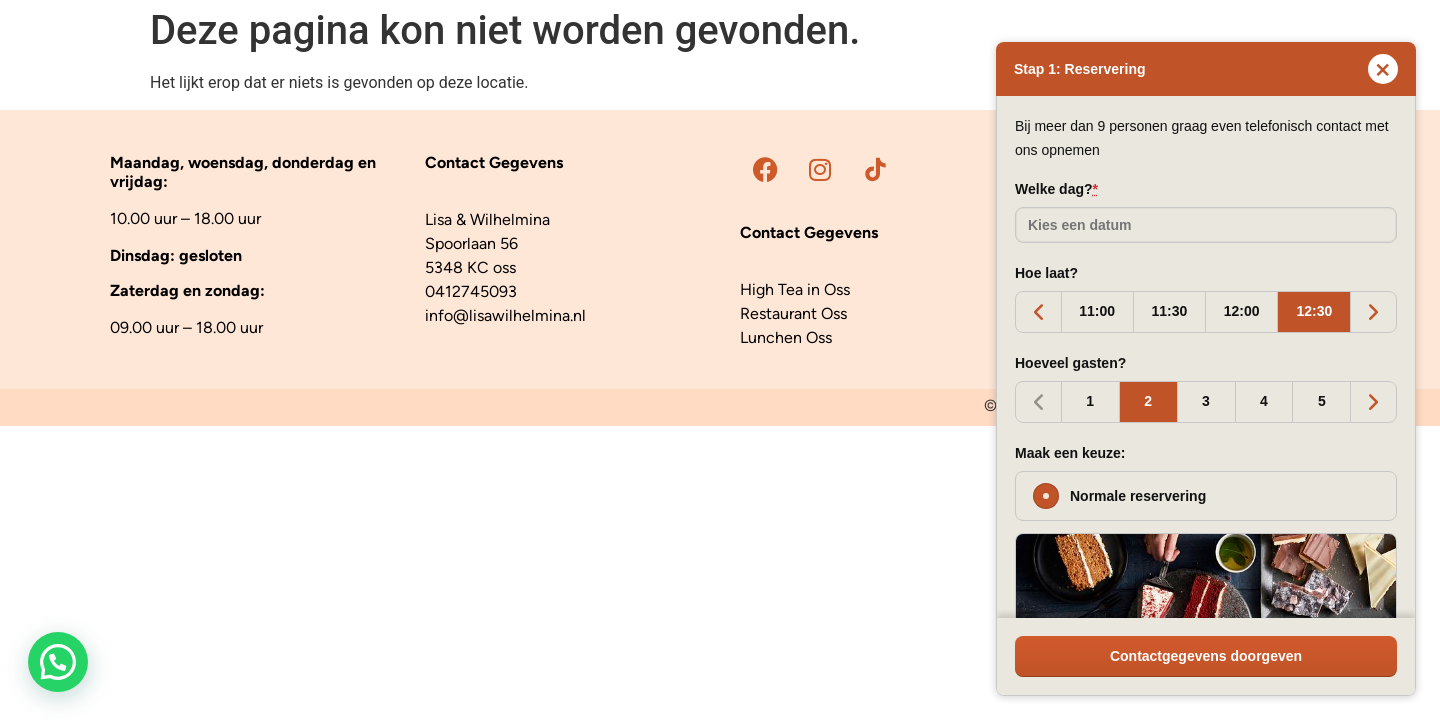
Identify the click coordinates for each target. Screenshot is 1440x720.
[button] (58, 662)
